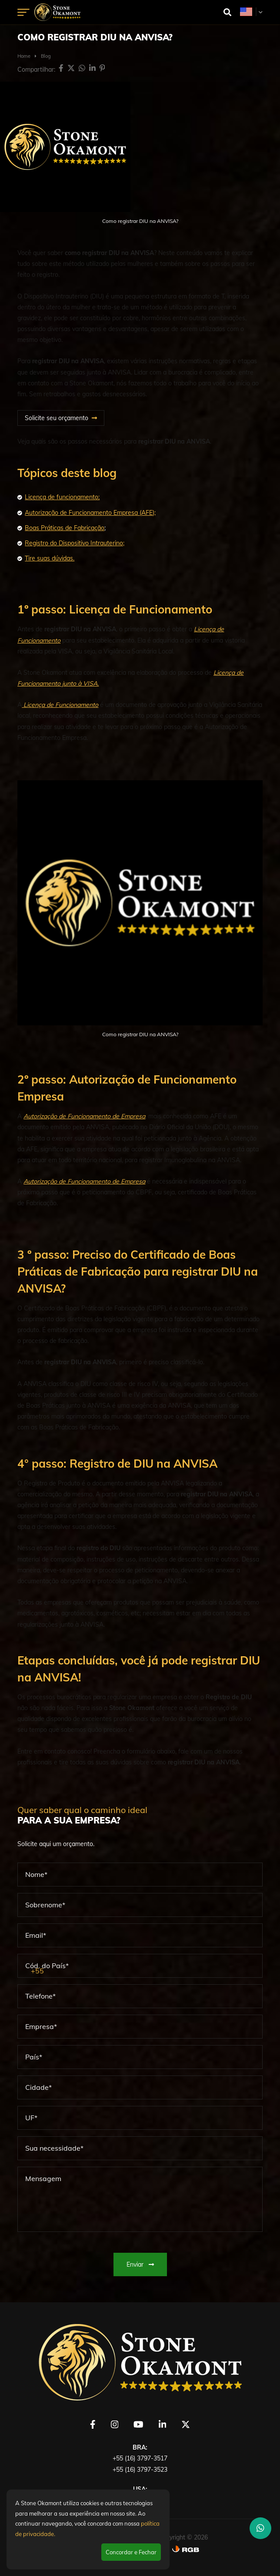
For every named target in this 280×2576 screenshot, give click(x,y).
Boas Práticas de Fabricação (64, 528)
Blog (46, 56)
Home (23, 56)
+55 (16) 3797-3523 (140, 2469)
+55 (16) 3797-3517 (140, 2458)
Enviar (140, 2264)
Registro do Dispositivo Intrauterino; (74, 543)
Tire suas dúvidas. (49, 558)
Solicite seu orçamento (56, 418)
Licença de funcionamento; (62, 497)
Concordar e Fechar (131, 2552)
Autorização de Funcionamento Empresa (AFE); (90, 513)
